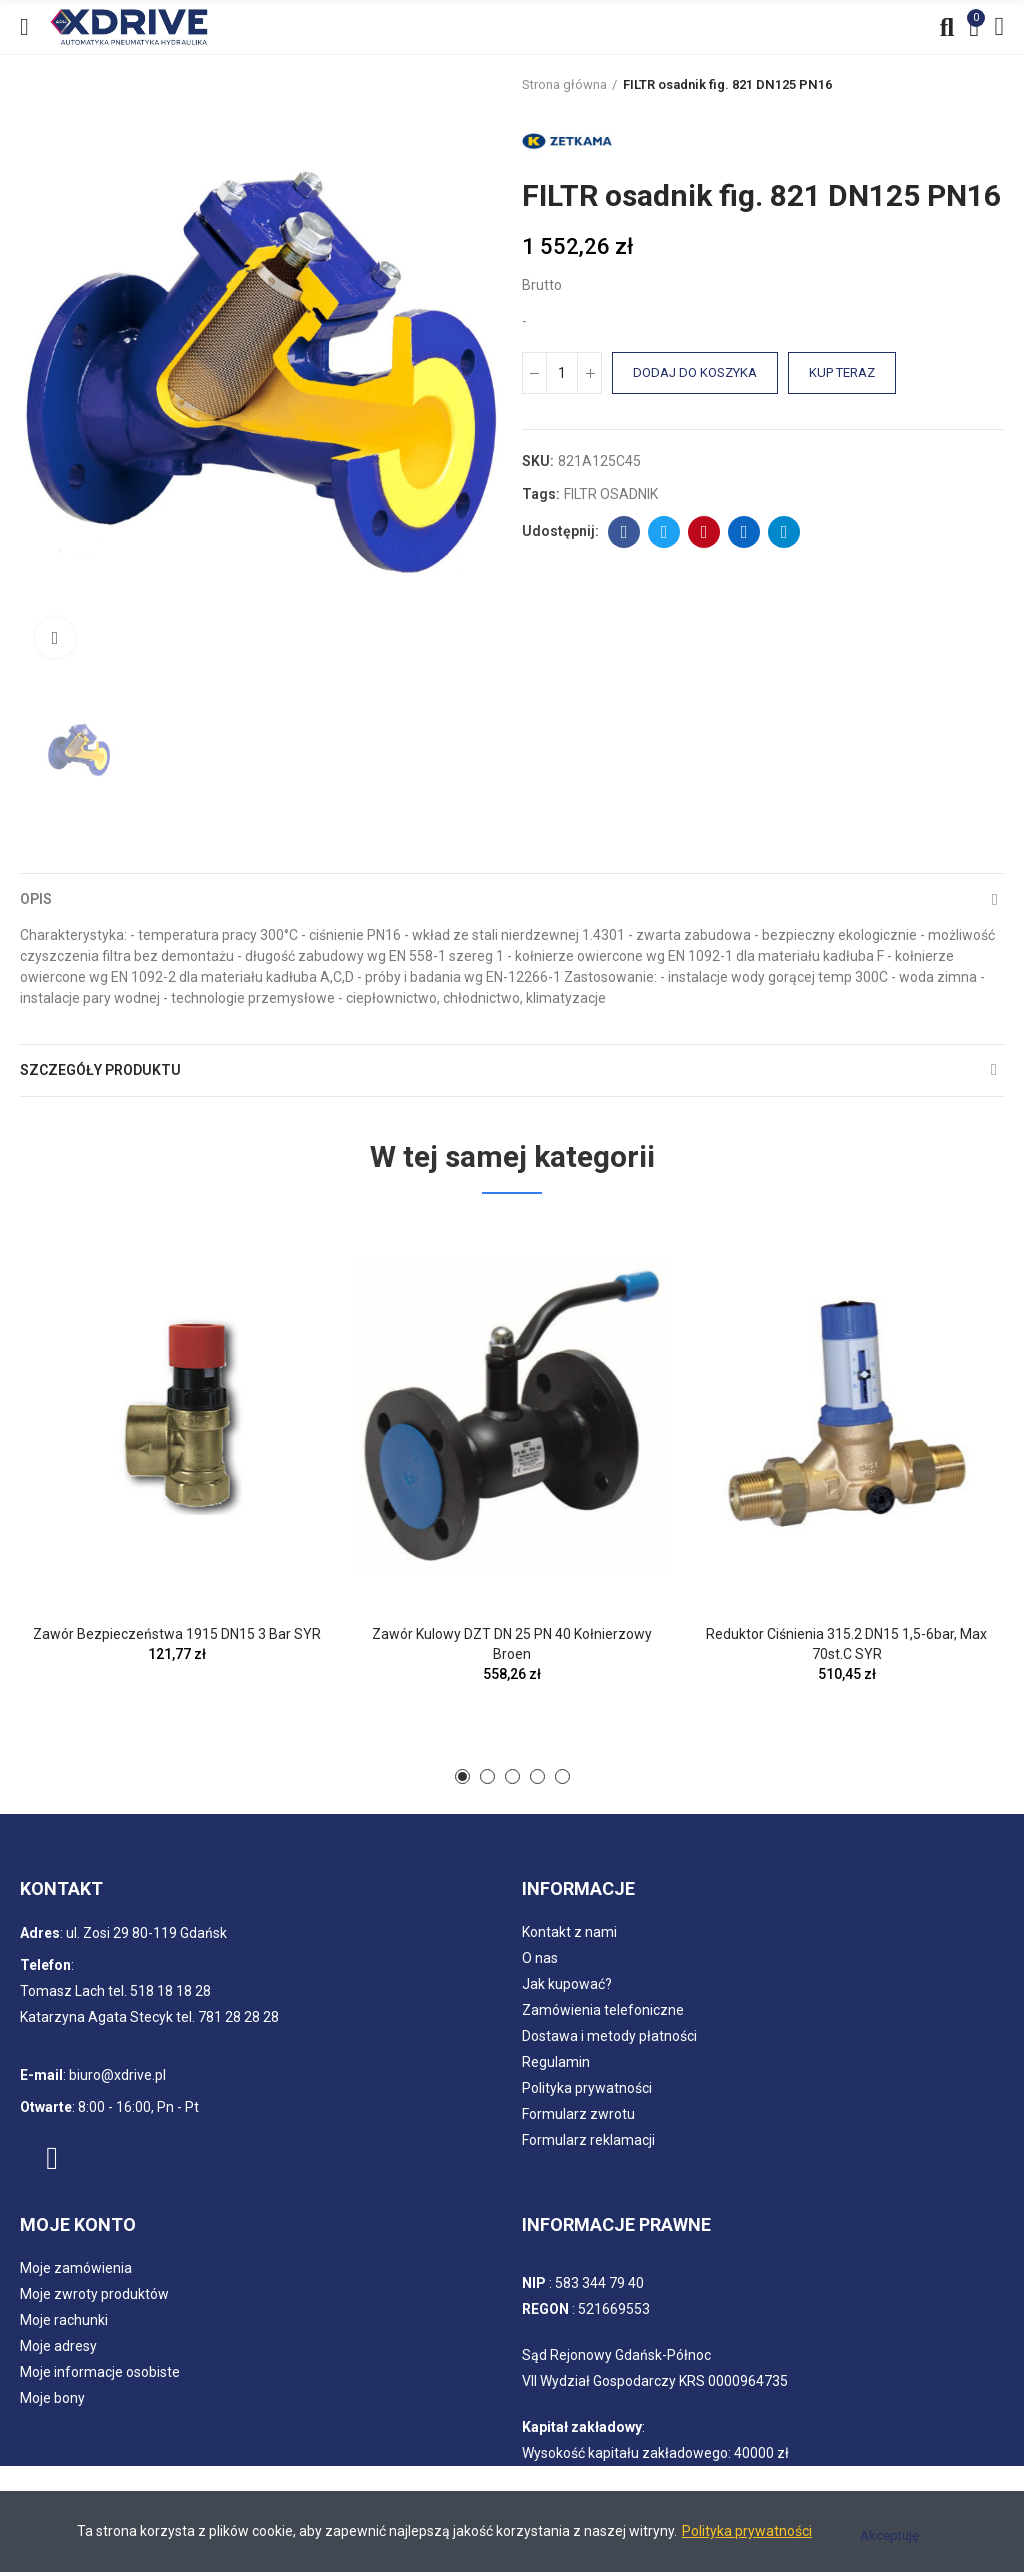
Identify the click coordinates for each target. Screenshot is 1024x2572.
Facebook (624, 532)
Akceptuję (889, 2535)
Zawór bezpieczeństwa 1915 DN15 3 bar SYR (177, 1634)
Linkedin (744, 532)
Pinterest (704, 532)
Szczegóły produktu (100, 1070)
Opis (36, 899)
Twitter (664, 532)
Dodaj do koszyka (695, 372)
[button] (462, 1776)
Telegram (784, 532)
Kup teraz (842, 372)
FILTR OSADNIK (611, 494)
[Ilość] (562, 373)
